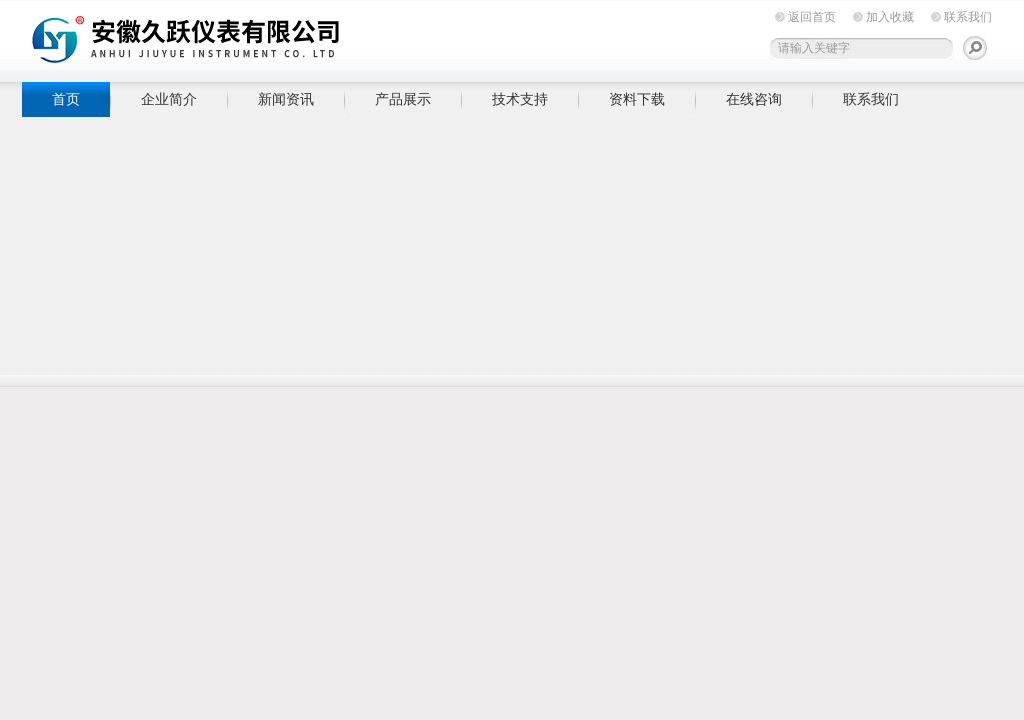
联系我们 (968, 17)
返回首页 (812, 17)
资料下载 (637, 99)
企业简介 (169, 99)
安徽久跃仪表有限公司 (332, 37)
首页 (66, 99)
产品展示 (403, 99)
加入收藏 (890, 17)
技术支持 (520, 99)
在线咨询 (754, 99)
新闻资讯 (286, 99)
